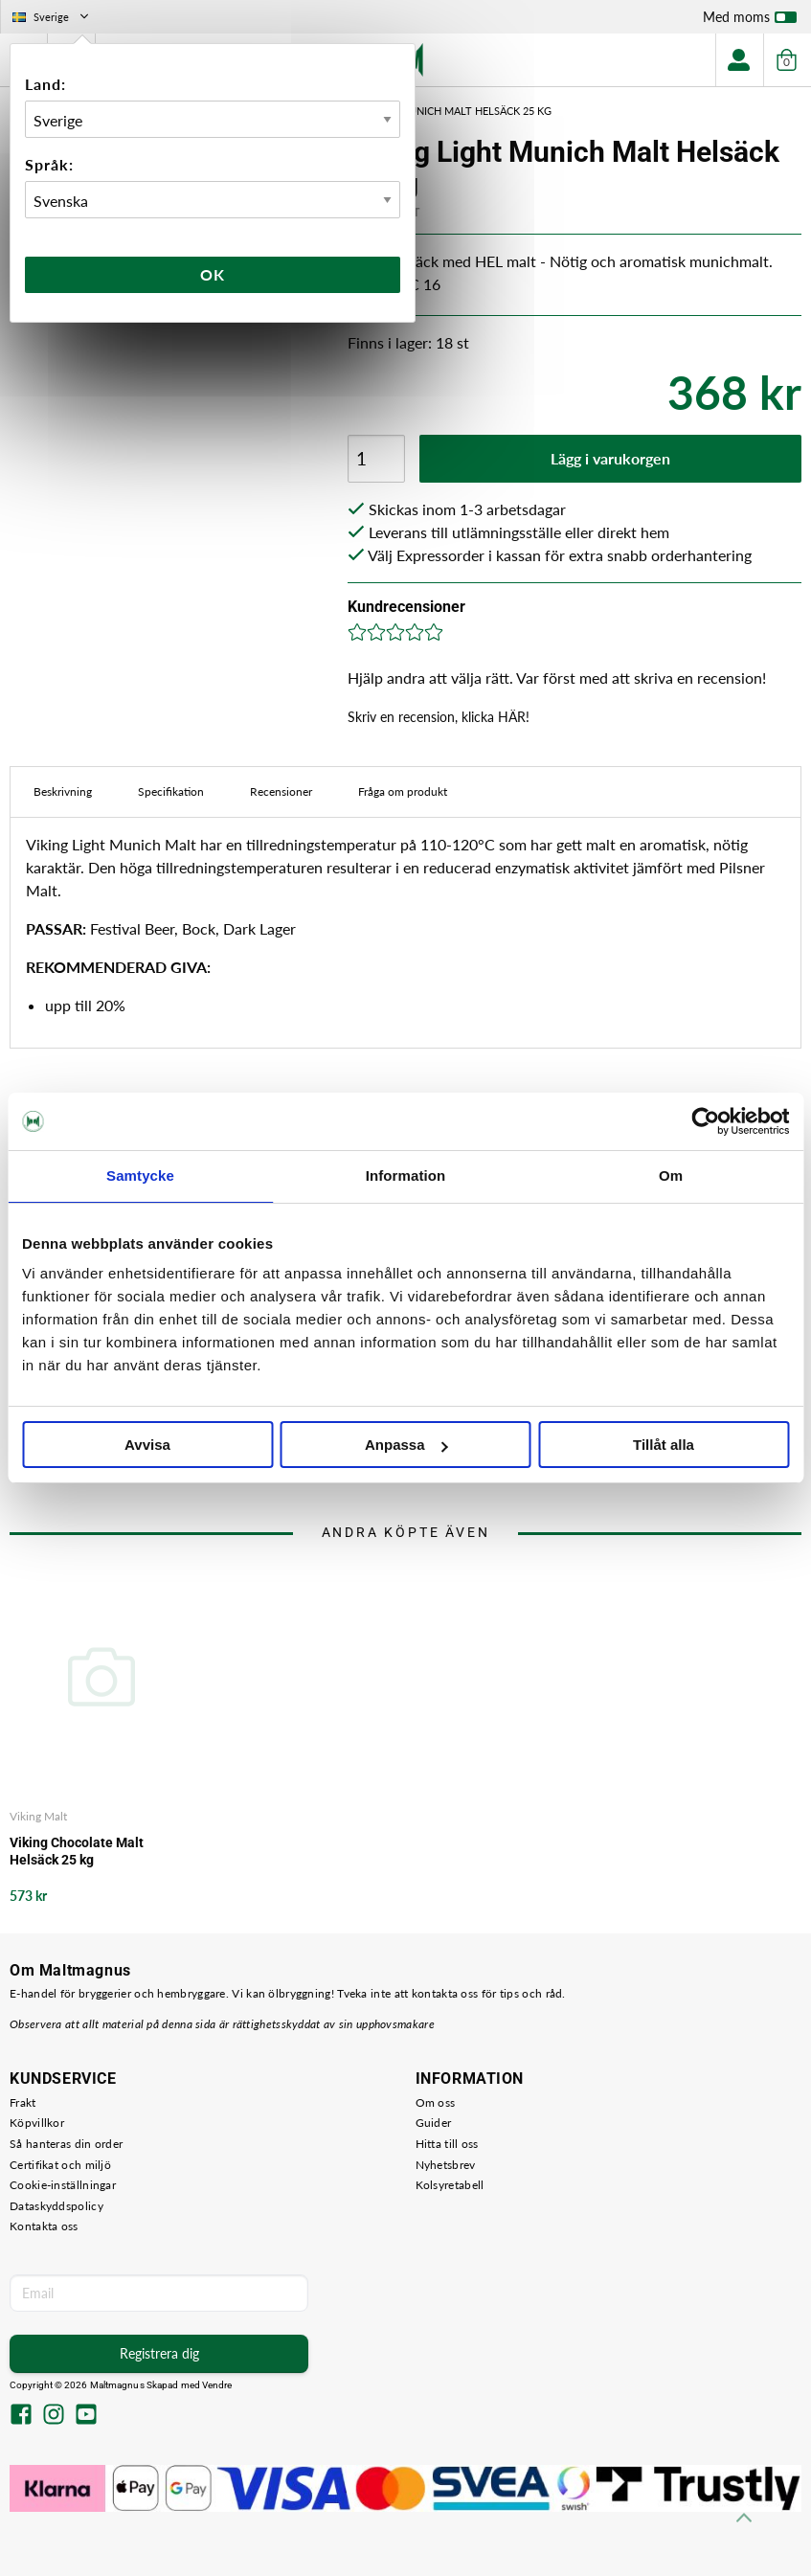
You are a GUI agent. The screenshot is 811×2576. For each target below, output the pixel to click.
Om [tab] (671, 1175)
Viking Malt (38, 1816)
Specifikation (171, 791)
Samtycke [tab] (140, 1175)
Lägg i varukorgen (610, 458)
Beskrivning (63, 791)
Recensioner (281, 791)
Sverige (52, 17)
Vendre (217, 2385)
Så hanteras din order (66, 2143)
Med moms (750, 21)
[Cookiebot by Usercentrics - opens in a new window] (705, 1121)
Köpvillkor (37, 2122)
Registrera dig (159, 2353)
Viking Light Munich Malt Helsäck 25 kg (440, 110)
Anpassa (406, 1444)
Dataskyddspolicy (56, 2206)
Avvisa (147, 1444)
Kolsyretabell (450, 2185)
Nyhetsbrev (446, 2165)
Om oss (436, 2102)
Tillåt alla (663, 1444)
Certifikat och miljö (60, 2165)
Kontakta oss (44, 2226)
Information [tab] (406, 1175)
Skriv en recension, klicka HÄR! (438, 717)
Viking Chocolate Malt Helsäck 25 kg (77, 1851)
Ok (212, 274)
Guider (434, 2122)
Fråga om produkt (402, 791)
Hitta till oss (447, 2143)
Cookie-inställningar (63, 2185)
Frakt (23, 2102)
